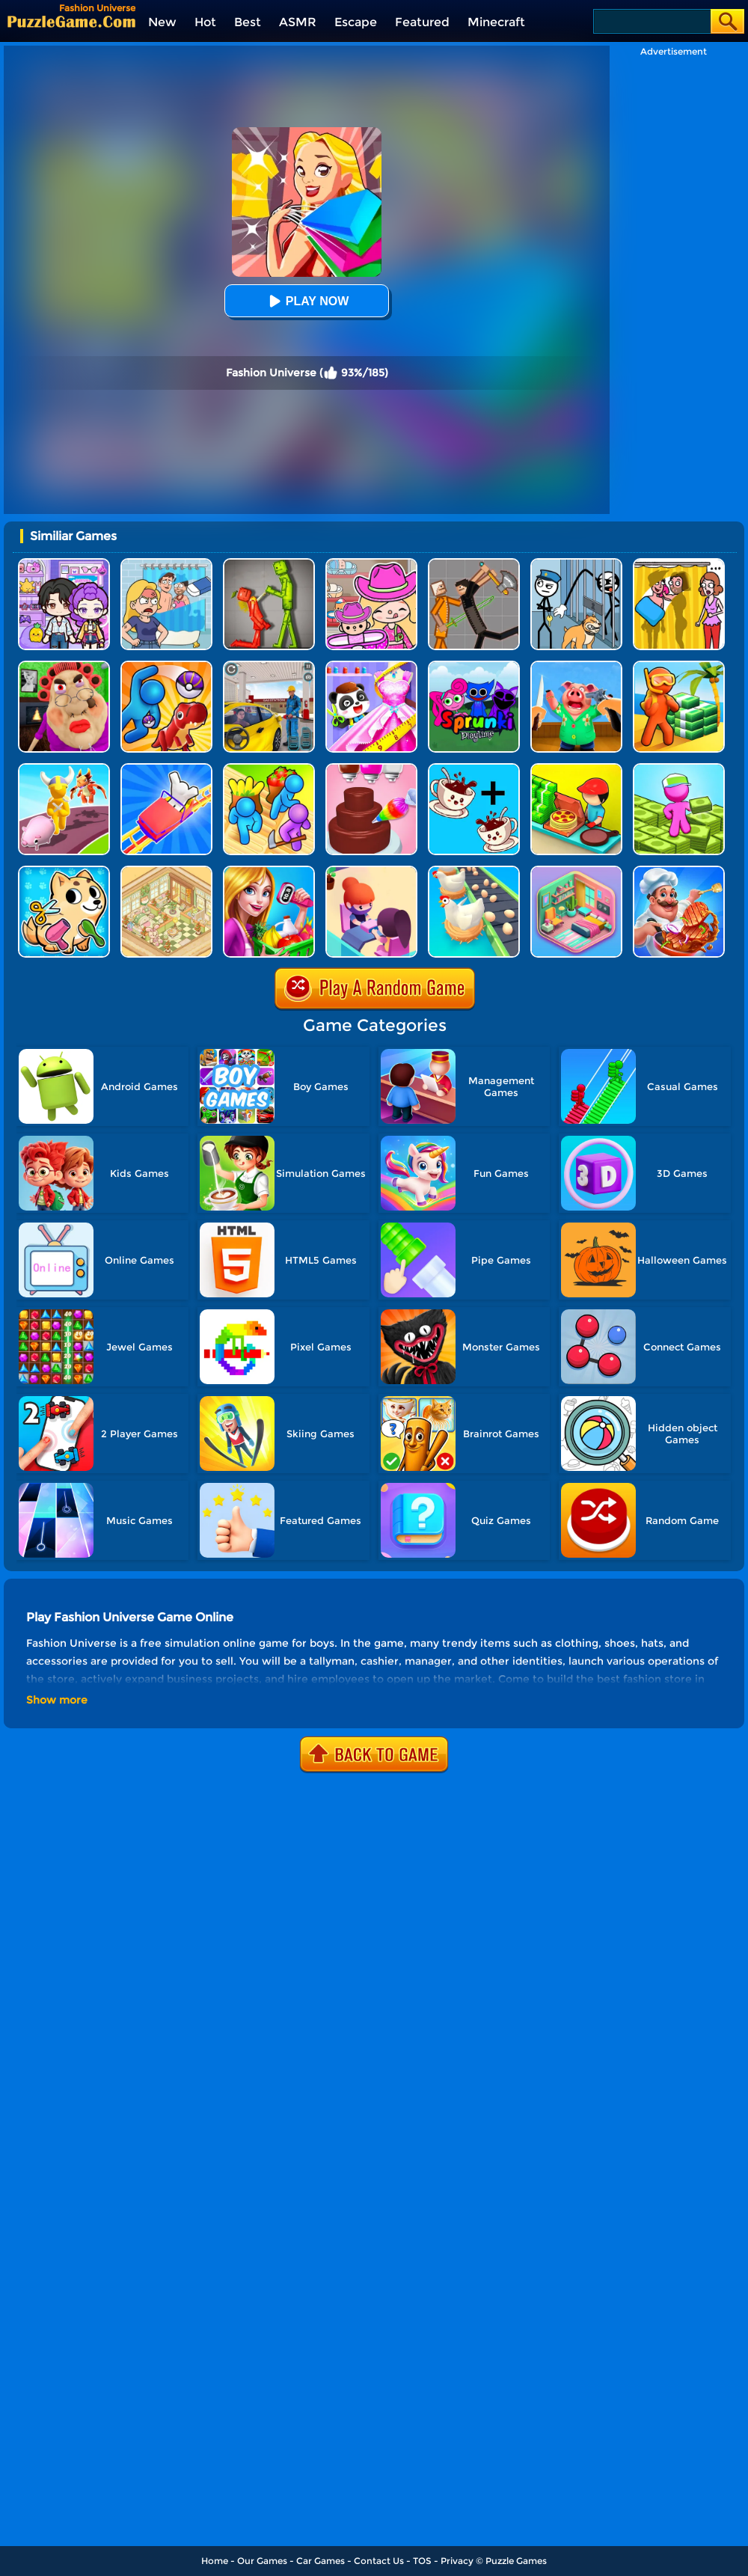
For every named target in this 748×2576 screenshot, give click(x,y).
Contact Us (379, 2560)
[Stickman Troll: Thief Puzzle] (576, 563)
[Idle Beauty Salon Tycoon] (371, 871)
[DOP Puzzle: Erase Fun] (166, 563)
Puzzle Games (516, 2560)
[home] (71, 21)
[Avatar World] (371, 563)
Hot (205, 22)
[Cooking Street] (679, 871)
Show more (57, 1700)
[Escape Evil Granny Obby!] (64, 666)
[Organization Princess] (576, 871)
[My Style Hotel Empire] (166, 871)
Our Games (262, 2560)
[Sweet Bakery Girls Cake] (371, 768)
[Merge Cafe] (474, 768)
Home (214, 2560)
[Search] (651, 21)
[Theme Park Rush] (166, 768)
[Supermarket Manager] (269, 871)
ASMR (297, 22)
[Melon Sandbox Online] (269, 563)
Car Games (320, 2560)
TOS (422, 2560)
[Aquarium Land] (679, 666)
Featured (422, 22)
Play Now (307, 301)
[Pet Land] (64, 768)
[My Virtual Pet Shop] (64, 871)
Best (247, 22)
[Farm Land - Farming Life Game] (269, 768)
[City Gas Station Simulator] (269, 666)
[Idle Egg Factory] (474, 871)
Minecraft (496, 22)
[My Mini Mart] (679, 768)
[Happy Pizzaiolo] (576, 768)
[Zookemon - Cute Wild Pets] (166, 666)
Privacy (457, 2560)
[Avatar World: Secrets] (64, 563)
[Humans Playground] (474, 563)
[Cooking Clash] (576, 666)
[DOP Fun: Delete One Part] (679, 563)
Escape (355, 22)
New (162, 22)
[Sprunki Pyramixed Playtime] (474, 666)
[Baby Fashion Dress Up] (371, 666)
